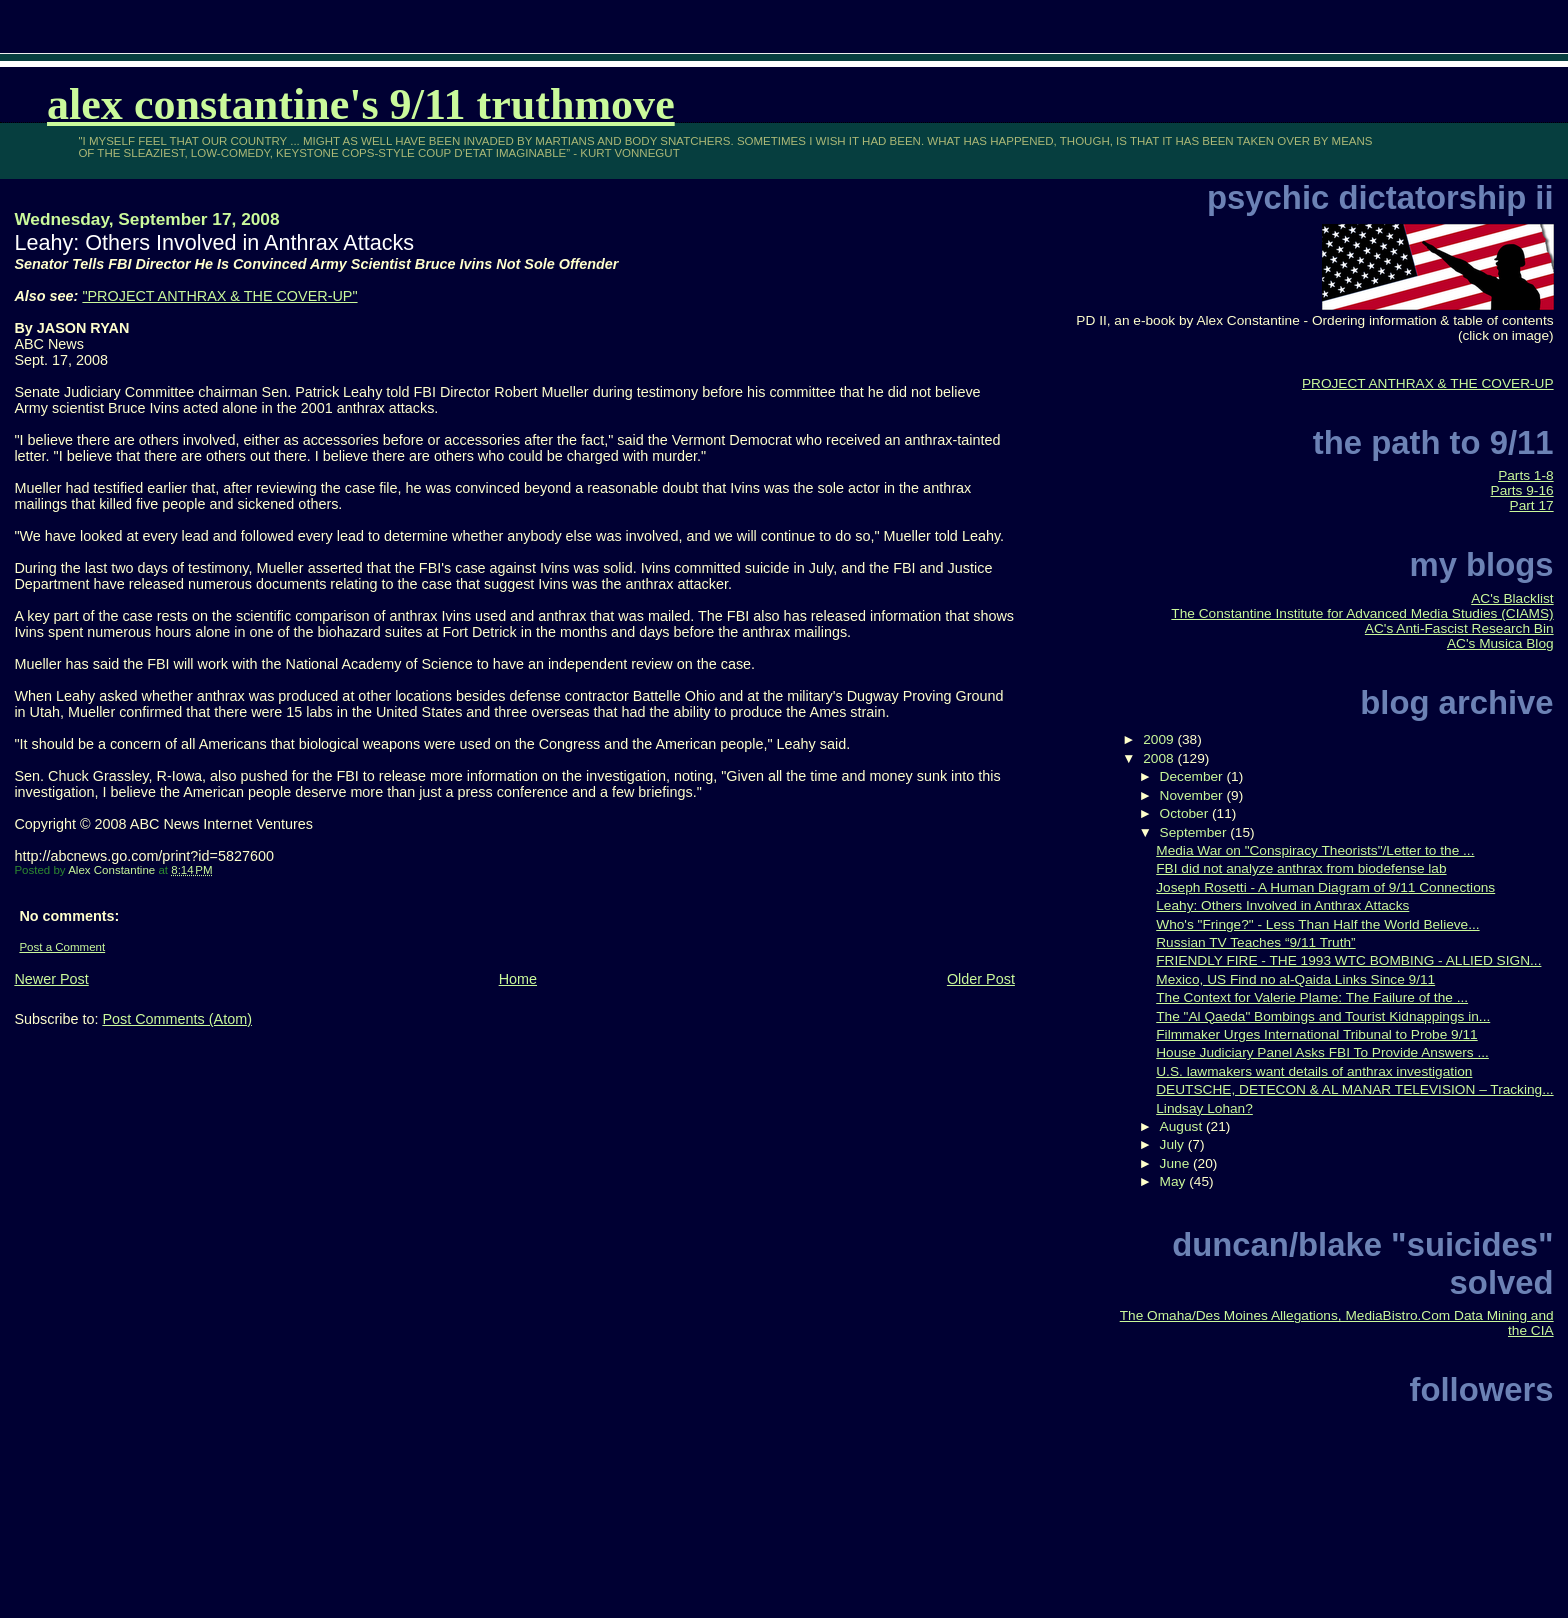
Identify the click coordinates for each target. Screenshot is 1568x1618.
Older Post (981, 979)
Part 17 (1532, 505)
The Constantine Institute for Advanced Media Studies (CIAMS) (1362, 613)
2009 (1160, 739)
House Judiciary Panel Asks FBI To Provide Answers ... (1322, 1052)
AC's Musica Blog (1500, 643)
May (1175, 1181)
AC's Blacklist (1512, 598)
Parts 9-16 (1522, 490)
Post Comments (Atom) (177, 1019)
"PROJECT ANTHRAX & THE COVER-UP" (219, 296)
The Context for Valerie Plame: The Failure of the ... (1312, 997)
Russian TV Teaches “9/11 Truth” (1255, 942)
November (1193, 795)
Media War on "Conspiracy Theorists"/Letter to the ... (1315, 850)
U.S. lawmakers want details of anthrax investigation (1314, 1071)
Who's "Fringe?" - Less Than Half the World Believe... (1317, 924)
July (1174, 1144)
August (1183, 1126)
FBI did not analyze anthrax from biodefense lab (1301, 868)
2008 (1160, 758)
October (1186, 813)
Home (518, 979)
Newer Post (51, 979)
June (1176, 1163)
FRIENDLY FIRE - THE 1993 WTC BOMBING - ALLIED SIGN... (1348, 960)
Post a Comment (62, 947)
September (1195, 832)
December (1193, 776)
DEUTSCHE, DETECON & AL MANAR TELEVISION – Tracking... (1354, 1089)
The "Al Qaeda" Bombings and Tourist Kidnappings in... (1323, 1016)
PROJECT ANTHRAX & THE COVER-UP (1428, 383)
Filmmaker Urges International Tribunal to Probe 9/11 (1316, 1034)
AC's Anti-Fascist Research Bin (1459, 628)
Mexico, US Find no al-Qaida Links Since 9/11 (1295, 979)
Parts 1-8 (1525, 475)
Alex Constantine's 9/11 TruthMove (361, 104)
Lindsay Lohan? (1204, 1108)
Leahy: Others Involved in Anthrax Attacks (1282, 905)
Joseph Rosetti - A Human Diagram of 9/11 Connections (1325, 887)
